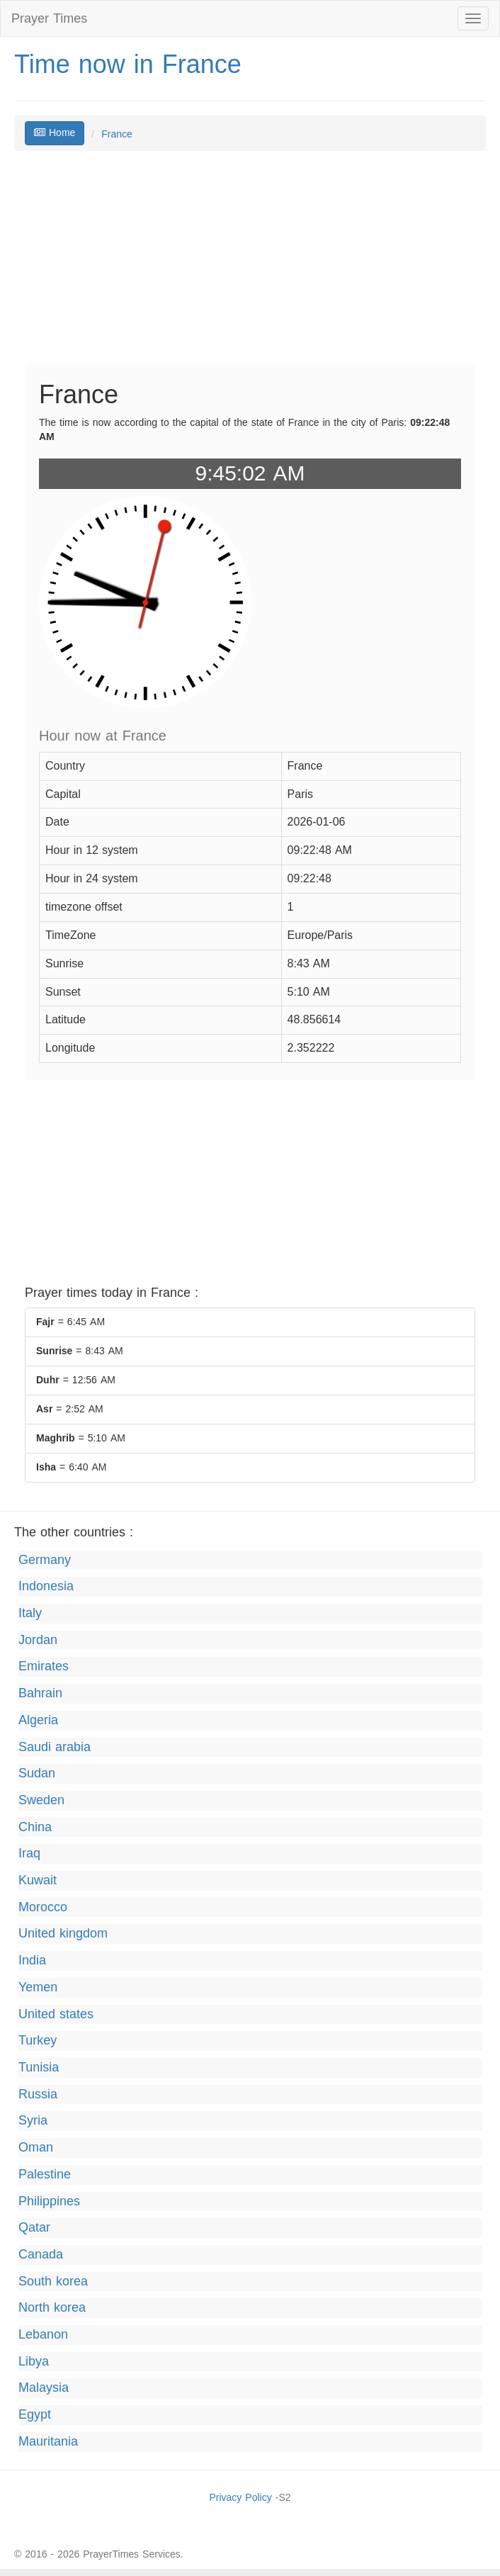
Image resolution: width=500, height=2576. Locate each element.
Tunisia (38, 2068)
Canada (40, 2255)
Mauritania (48, 2442)
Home (54, 132)
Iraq (29, 1854)
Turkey (37, 2041)
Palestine (44, 2175)
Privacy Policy (240, 2497)
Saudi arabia (54, 1747)
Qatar (34, 2228)
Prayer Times (49, 18)
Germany (44, 1560)
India (32, 1961)
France (116, 134)
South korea (53, 2282)
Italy (30, 1614)
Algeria (38, 1721)
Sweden (41, 1801)
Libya (33, 2362)
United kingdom (63, 1934)
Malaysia (43, 2388)
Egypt (34, 2415)
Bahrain (40, 1694)
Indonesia (46, 1587)
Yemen (37, 1988)
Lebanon (43, 2335)
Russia (37, 2095)
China (35, 1828)
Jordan (37, 1640)
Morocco (42, 1908)
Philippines (49, 2202)
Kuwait (37, 1881)
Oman (35, 2148)
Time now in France (128, 64)
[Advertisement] (250, 264)
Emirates (43, 1667)
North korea (52, 2308)
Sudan (36, 1774)
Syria (32, 2121)
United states (55, 2015)
